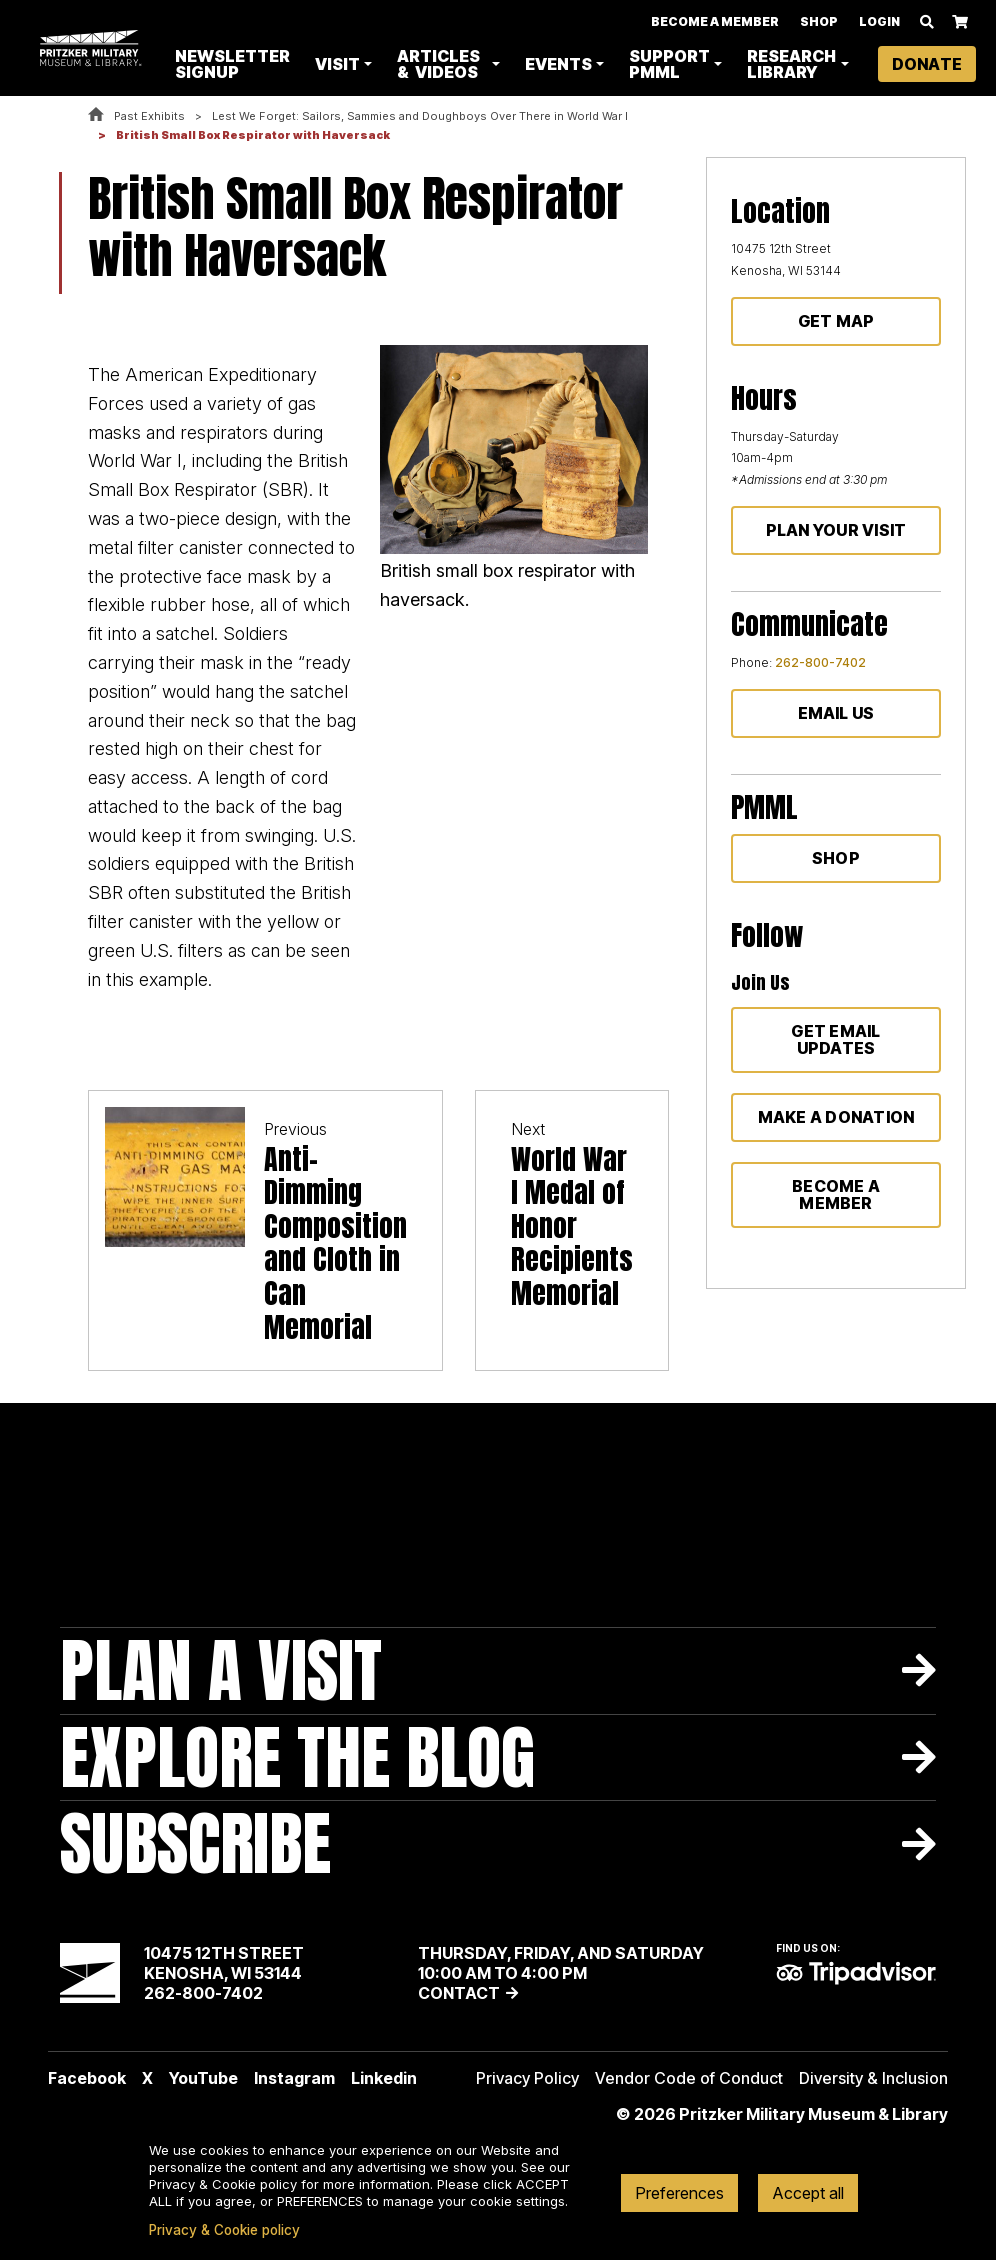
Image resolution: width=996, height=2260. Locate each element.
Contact (459, 1993)
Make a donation (836, 1117)
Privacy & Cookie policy (224, 2230)
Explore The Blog (297, 1757)
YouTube (203, 2078)
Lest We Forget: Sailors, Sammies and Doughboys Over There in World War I (420, 116)
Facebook (87, 2078)
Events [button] (558, 64)
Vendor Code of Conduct (689, 2078)
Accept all (808, 2193)
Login (879, 21)
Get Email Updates (835, 1039)
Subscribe (195, 1843)
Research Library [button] (791, 64)
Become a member (836, 1194)
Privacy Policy (527, 2078)
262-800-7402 (820, 662)
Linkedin (384, 2078)
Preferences (679, 2193)
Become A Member (715, 21)
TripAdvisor (856, 1973)
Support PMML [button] (669, 64)
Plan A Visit (221, 1670)
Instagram (294, 2078)
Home (96, 115)
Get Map (836, 321)
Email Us (836, 713)
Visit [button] (339, 64)
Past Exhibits (149, 116)
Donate (927, 64)
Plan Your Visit (836, 530)
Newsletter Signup (234, 64)
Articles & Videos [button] (440, 64)
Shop (819, 21)
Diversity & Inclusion (873, 2078)
